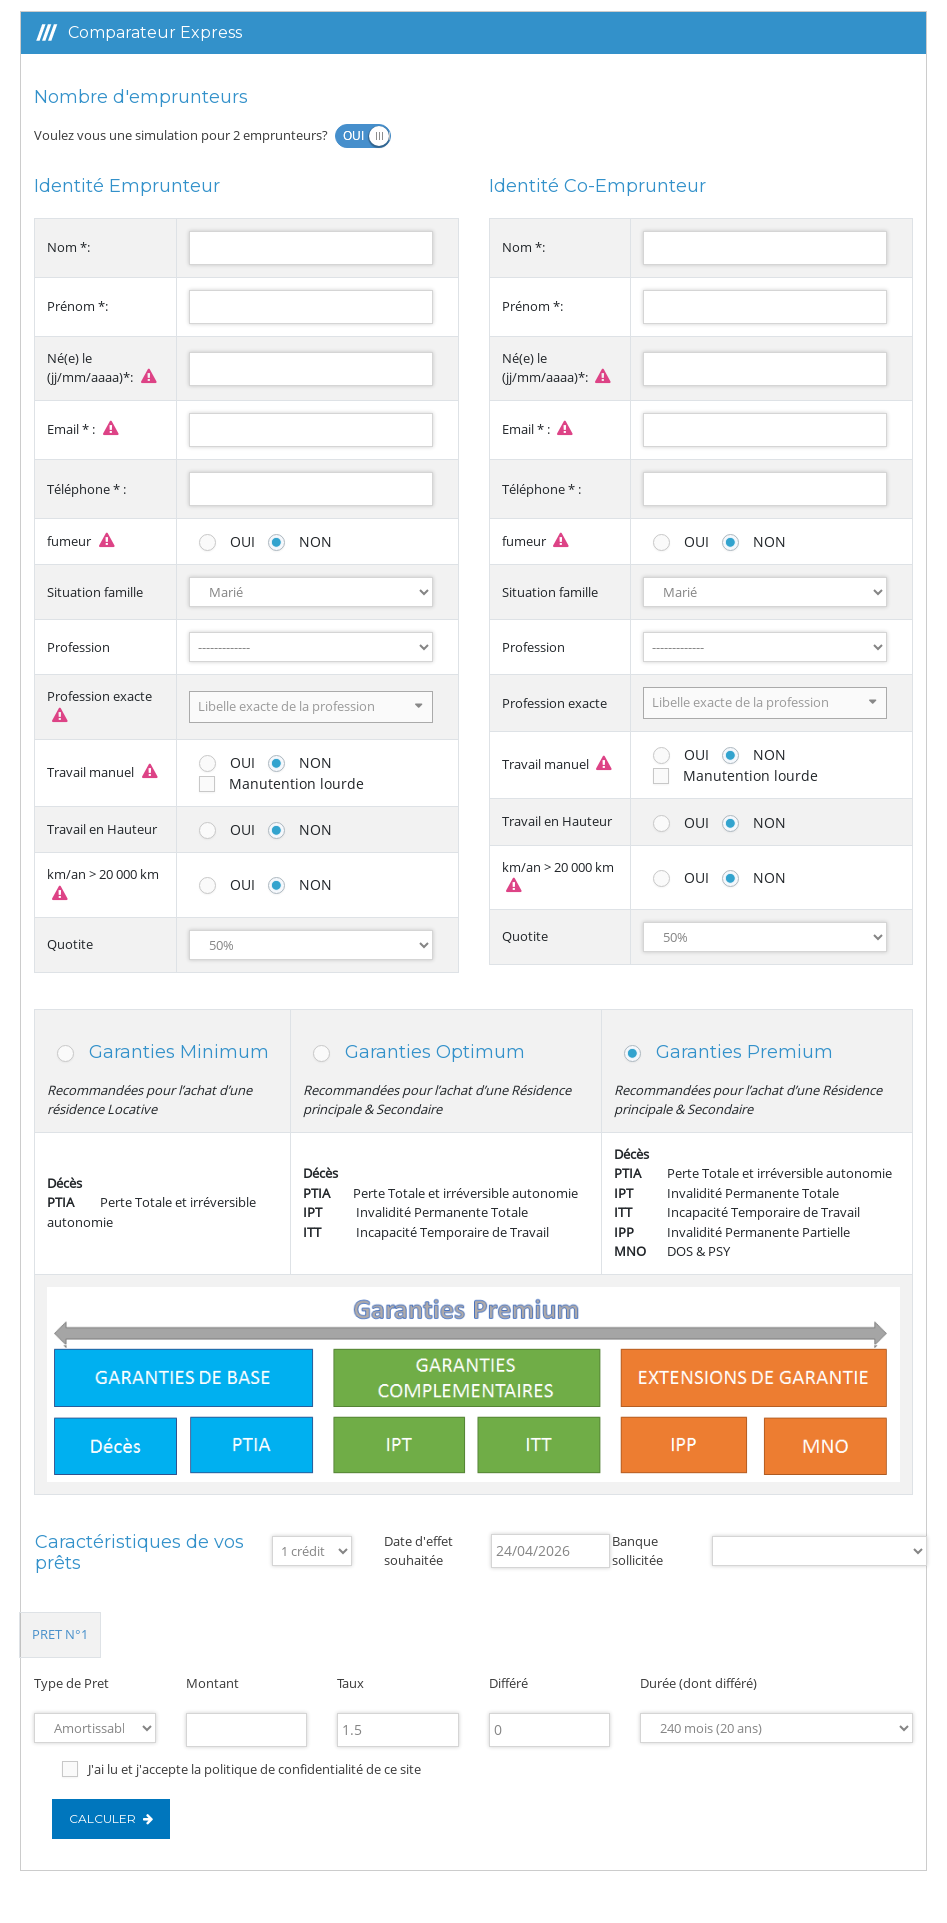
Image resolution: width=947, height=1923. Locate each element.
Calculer (111, 1818)
